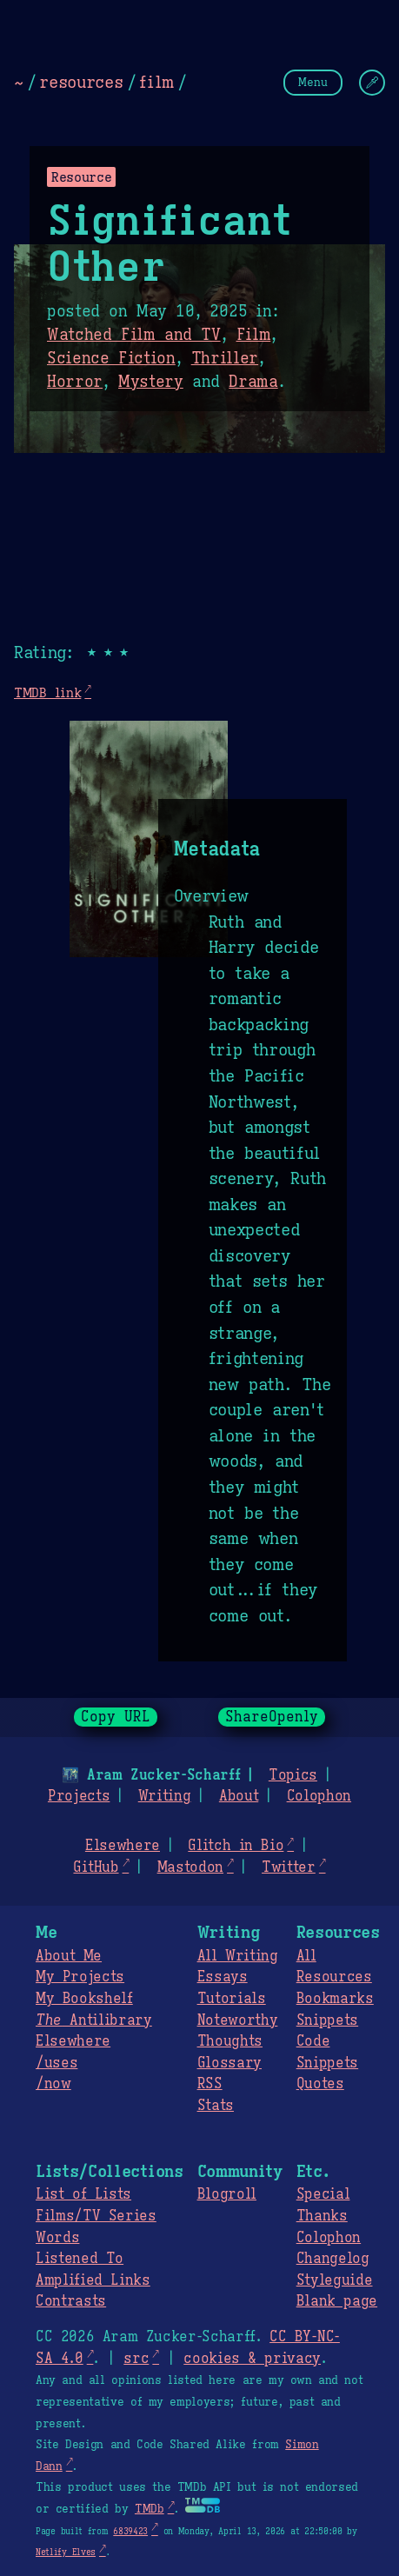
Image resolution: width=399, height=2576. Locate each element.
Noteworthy (237, 2020)
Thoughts (230, 2041)
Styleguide (334, 2280)
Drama (253, 381)
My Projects (80, 1977)
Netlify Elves (66, 2552)
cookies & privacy (252, 2358)
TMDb (149, 2509)
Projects (79, 1796)
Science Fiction (111, 358)
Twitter (289, 1867)
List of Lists (83, 2194)
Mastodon (190, 1867)
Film (253, 334)
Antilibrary (94, 2020)
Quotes (320, 2084)
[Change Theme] (372, 83)
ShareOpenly (271, 1717)
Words (57, 2238)
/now (53, 2084)
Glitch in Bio (235, 1845)
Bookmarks (335, 1998)
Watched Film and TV (134, 334)
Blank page (336, 2301)
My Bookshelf (84, 1998)
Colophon (319, 1796)
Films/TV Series (96, 2216)
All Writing (237, 1956)
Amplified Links (93, 2280)
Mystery (150, 381)
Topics (293, 1775)
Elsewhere (122, 1845)
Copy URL (115, 1717)
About (238, 1796)
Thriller (224, 358)
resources (81, 81)
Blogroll (226, 2194)
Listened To (79, 2258)
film (156, 81)
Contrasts (71, 2301)
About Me (69, 1956)
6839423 (130, 2531)
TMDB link (47, 692)
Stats (215, 2105)
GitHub (95, 1867)
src (136, 2358)
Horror (75, 381)
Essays (222, 1977)
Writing (164, 1796)
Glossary (229, 2063)
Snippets (327, 2020)
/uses (56, 2063)
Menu (313, 82)
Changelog (332, 2258)
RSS (210, 2084)
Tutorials (231, 1998)
